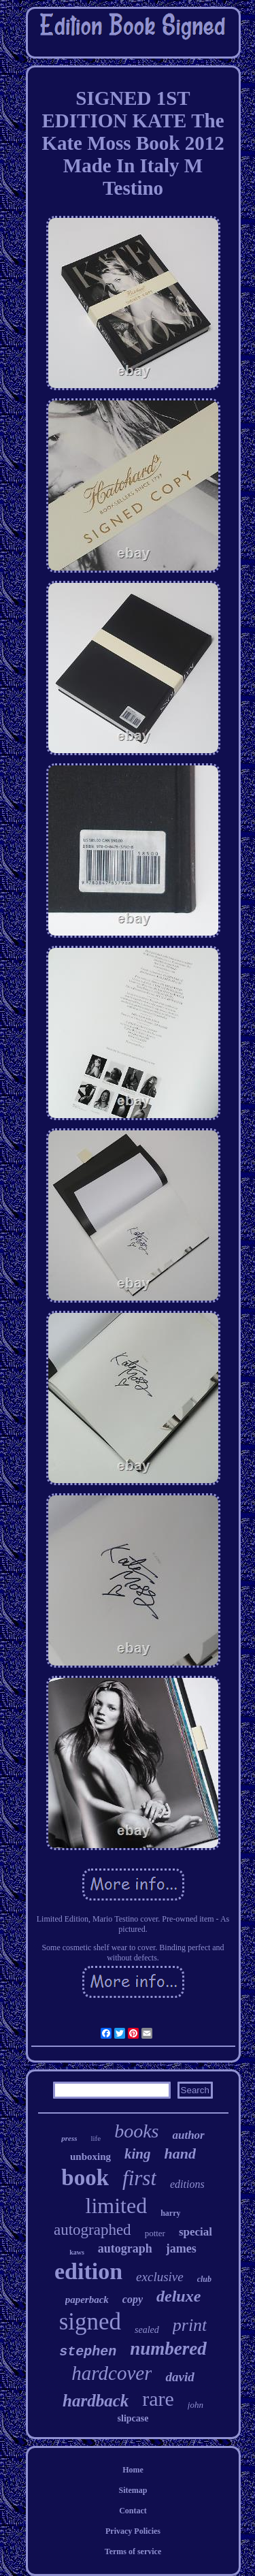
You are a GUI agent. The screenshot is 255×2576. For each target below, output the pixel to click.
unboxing (90, 2156)
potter (155, 2233)
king (137, 2154)
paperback (87, 2299)
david (179, 2377)
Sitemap (133, 2490)
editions (187, 2184)
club (204, 2279)
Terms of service (133, 2551)
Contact (133, 2510)
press (69, 2138)
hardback (96, 2400)
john (195, 2405)
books (136, 2131)
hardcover (111, 2373)
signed (90, 2321)
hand (180, 2153)
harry (170, 2213)
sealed (147, 2330)
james (181, 2248)
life (95, 2138)
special (195, 2231)
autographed (92, 2229)
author (188, 2135)
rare (158, 2398)
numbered (168, 2348)
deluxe (178, 2296)
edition (88, 2271)
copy (132, 2299)
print (190, 2325)
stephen (87, 2351)
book (85, 2177)
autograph (125, 2248)
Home (132, 2470)
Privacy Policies (132, 2531)
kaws (76, 2252)
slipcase (133, 2418)
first (139, 2178)
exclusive (160, 2277)
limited (117, 2205)
